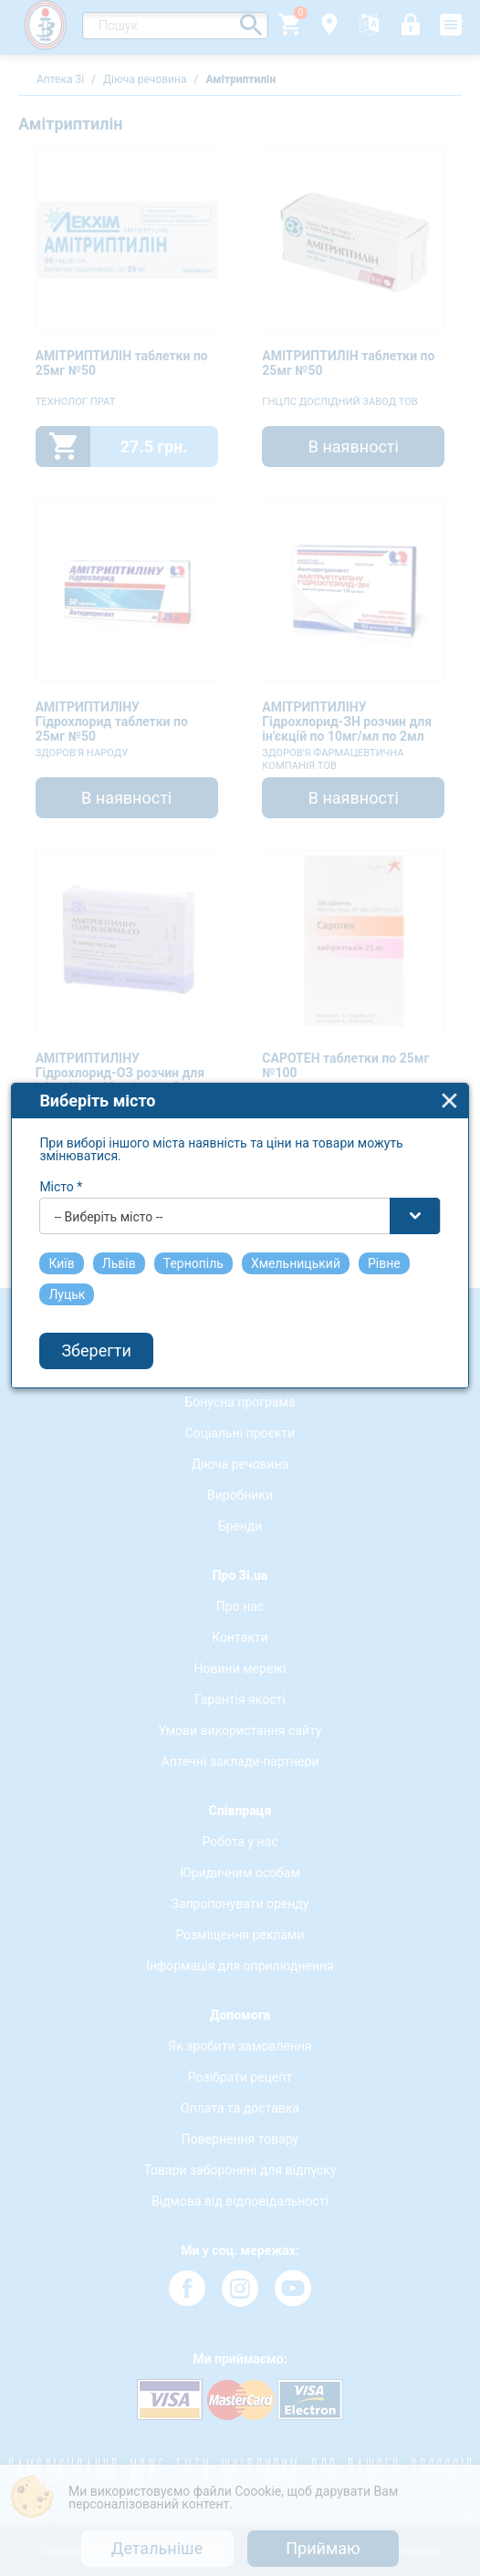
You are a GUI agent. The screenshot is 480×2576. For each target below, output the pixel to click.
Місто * (61, 1202)
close (450, 1116)
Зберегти (96, 1366)
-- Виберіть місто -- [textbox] (109, 1232)
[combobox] (241, 1231)
